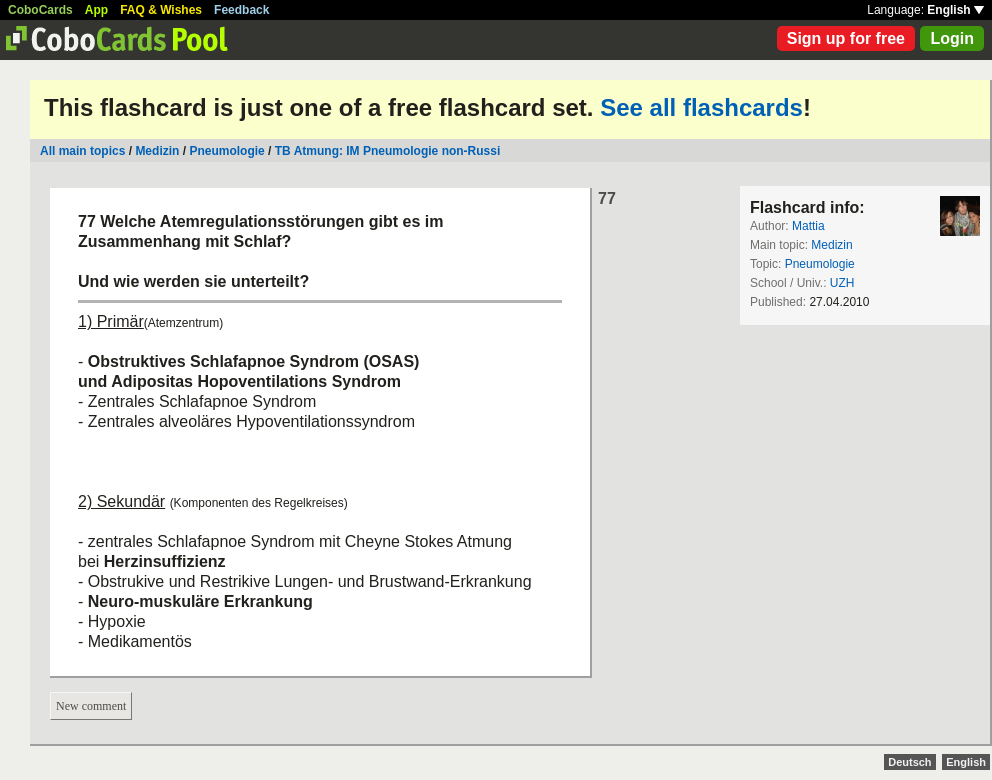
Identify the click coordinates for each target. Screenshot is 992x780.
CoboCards (40, 10)
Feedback (241, 10)
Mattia (808, 226)
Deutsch (909, 762)
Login (952, 38)
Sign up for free (846, 38)
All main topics (82, 151)
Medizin (157, 151)
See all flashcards (701, 107)
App (96, 10)
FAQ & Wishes (161, 10)
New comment (91, 706)
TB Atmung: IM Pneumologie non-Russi (388, 151)
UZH (842, 283)
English (955, 10)
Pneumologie (226, 151)
